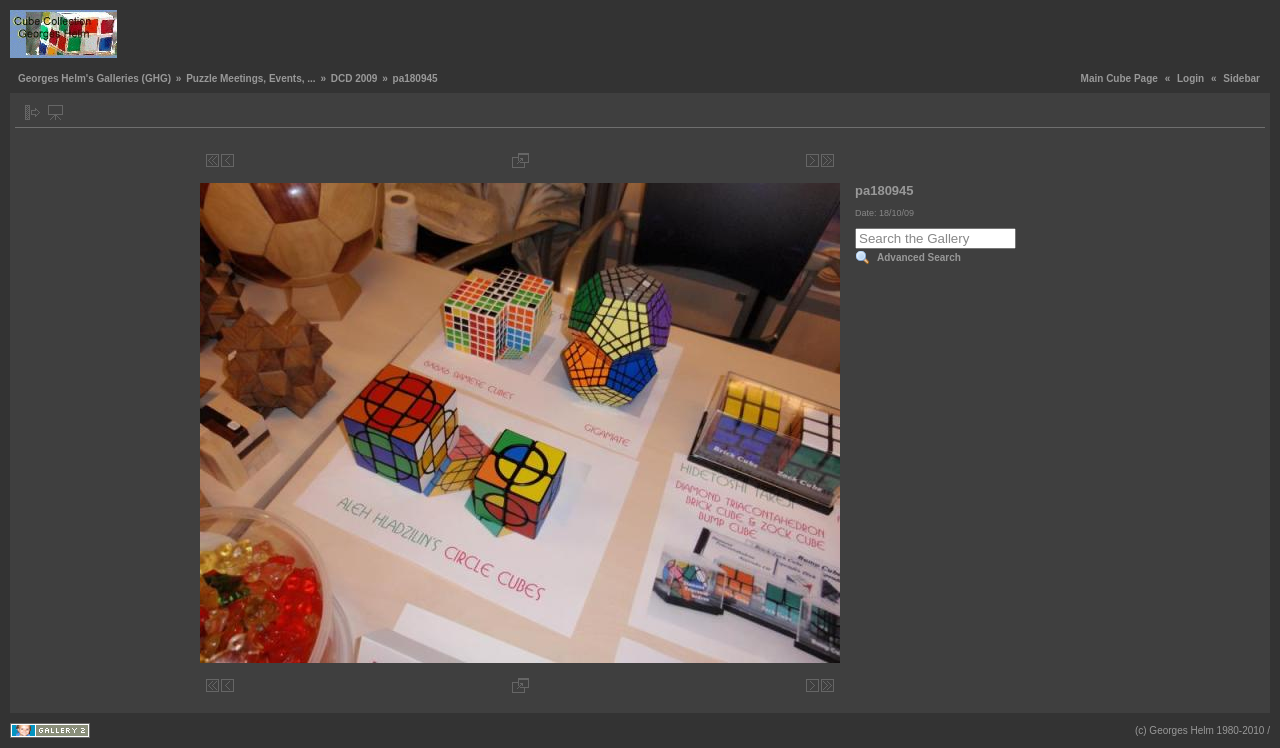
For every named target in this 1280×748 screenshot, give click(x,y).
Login (1190, 78)
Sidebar (1241, 78)
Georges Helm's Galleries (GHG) (94, 78)
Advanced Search (919, 257)
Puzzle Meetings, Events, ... (250, 78)
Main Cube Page (1119, 78)
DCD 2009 (354, 78)
